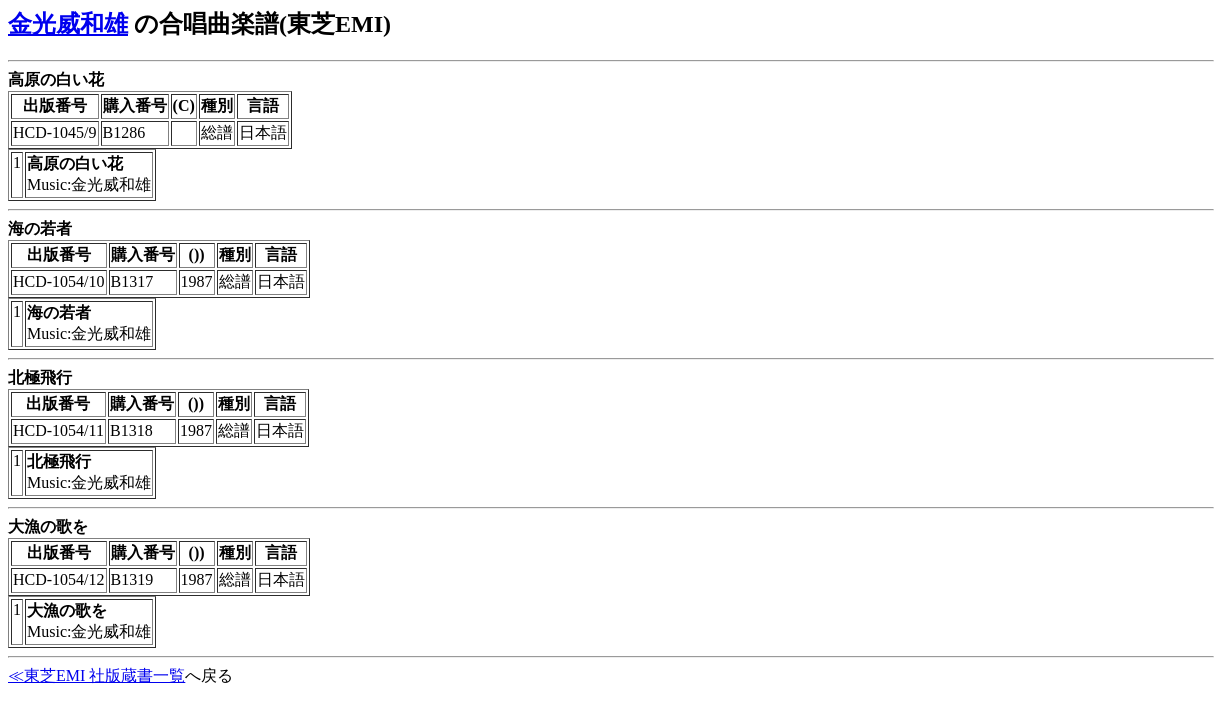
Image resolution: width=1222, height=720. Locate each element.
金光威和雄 (68, 24)
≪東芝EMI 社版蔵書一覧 (96, 675)
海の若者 (40, 228)
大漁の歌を (48, 526)
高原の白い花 (56, 79)
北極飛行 (40, 377)
